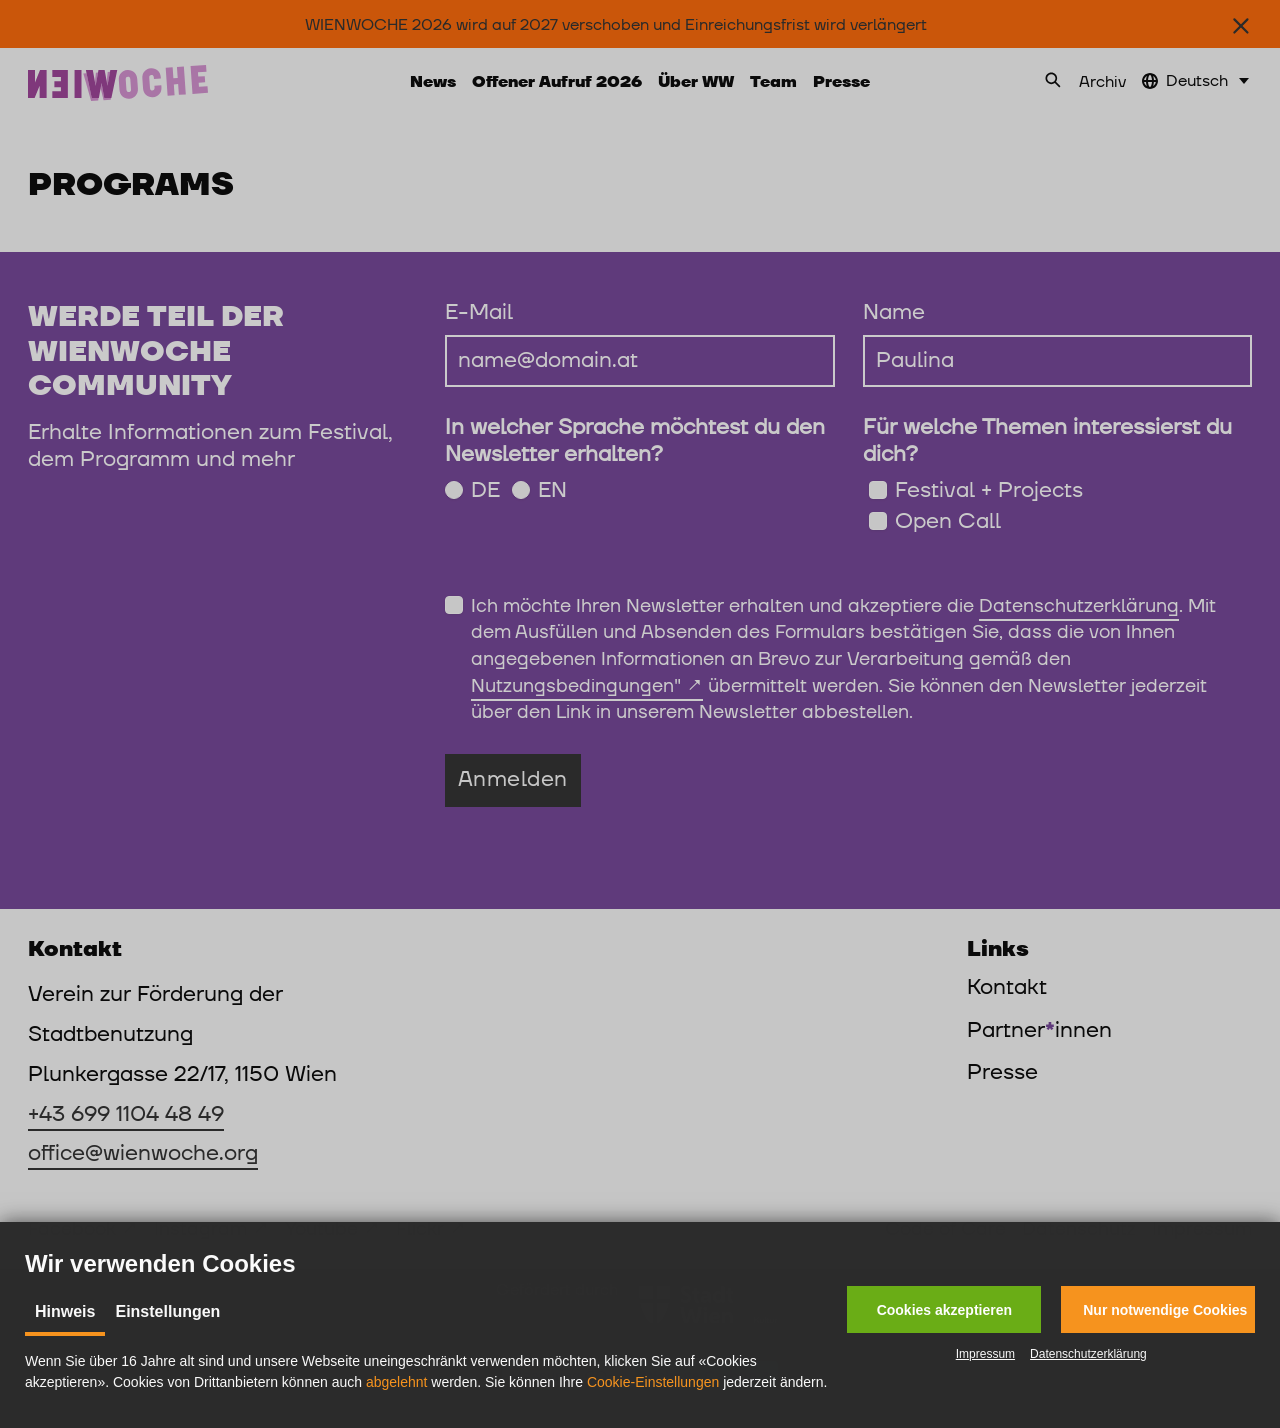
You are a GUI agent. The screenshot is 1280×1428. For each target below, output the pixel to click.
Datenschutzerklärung (1088, 1354)
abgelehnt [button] (397, 1382)
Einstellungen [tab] (167, 1311)
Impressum (985, 1354)
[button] (944, 1309)
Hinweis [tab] (65, 1311)
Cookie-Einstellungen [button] (653, 1382)
